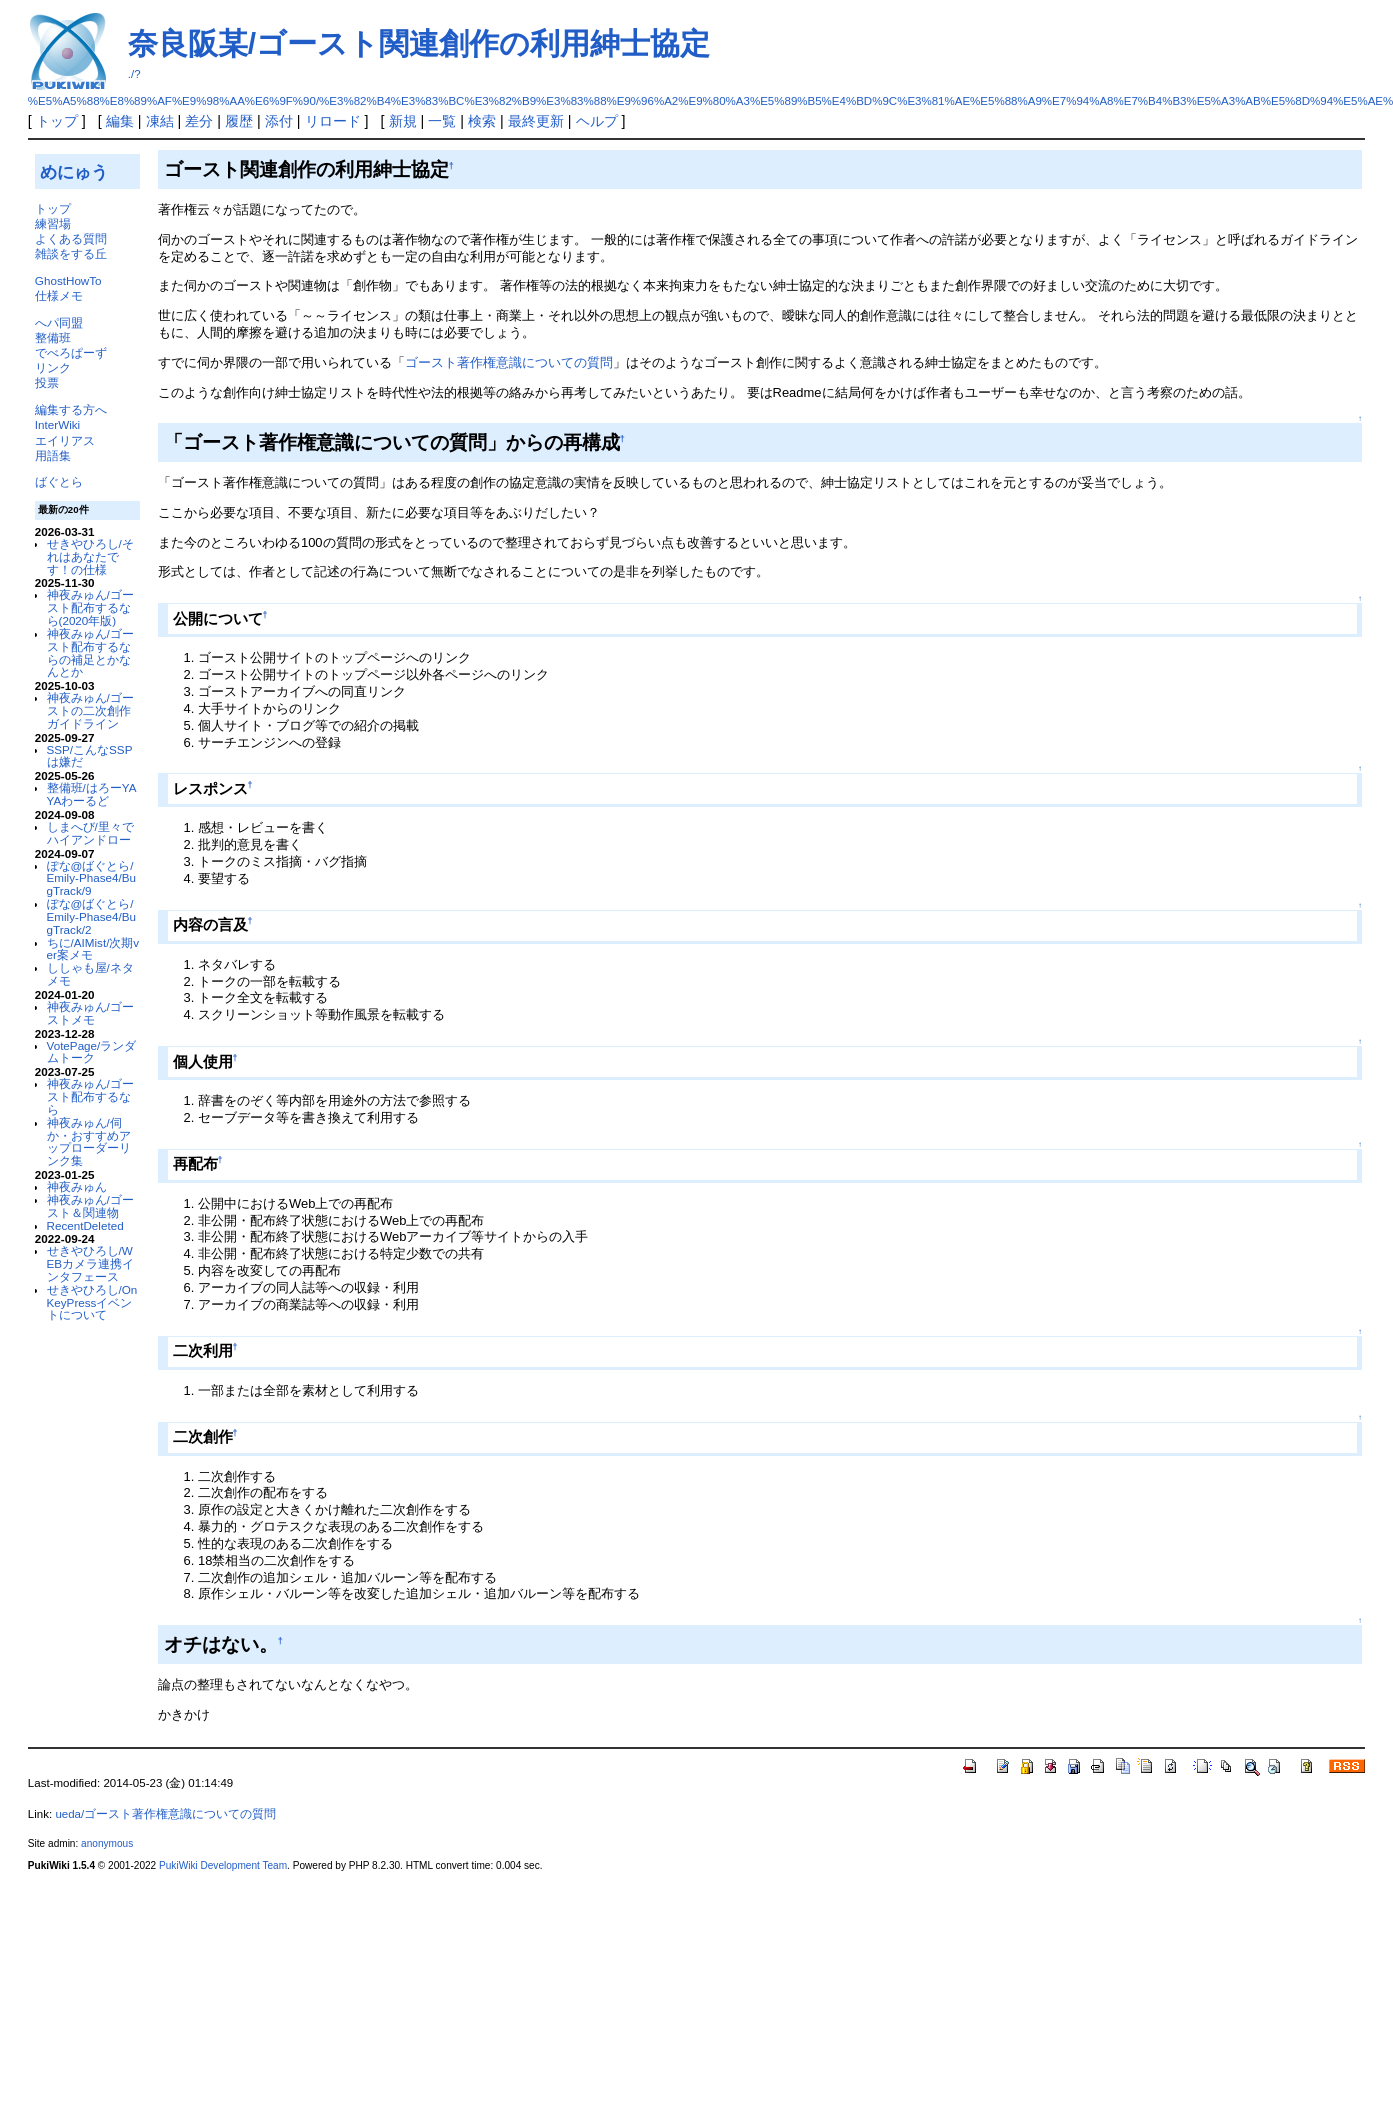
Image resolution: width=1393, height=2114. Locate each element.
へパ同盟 (59, 322)
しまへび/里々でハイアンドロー (90, 833)
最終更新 (536, 121)
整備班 (53, 337)
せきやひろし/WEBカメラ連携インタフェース (91, 1263)
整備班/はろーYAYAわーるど (92, 794)
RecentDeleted (85, 1225)
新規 (403, 121)
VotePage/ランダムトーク (92, 1052)
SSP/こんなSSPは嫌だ (90, 756)
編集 (120, 121)
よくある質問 (71, 238)
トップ (57, 121)
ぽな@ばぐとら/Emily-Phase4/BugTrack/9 (91, 878)
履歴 (239, 121)
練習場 (53, 223)
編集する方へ (71, 409)
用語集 (53, 455)
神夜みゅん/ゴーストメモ (90, 1013)
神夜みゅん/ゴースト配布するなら (90, 1096)
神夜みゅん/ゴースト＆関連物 (90, 1206)
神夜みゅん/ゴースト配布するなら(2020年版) (90, 607)
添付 (279, 121)
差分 (199, 121)
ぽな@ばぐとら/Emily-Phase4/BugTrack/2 (91, 916)
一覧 (442, 121)
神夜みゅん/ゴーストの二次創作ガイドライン (90, 710)
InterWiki (57, 424)
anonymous (107, 1843)
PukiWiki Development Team (223, 1865)
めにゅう (74, 172)
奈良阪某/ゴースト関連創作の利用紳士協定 (419, 43)
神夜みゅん (77, 1186)
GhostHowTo (68, 280)
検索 (482, 121)
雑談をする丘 (71, 253)
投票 (47, 382)
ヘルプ (597, 121)
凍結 (160, 121)
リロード (333, 121)
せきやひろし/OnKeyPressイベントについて (92, 1302)
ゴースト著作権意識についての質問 (509, 362)
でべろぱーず (71, 352)
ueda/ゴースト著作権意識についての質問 (165, 1814)
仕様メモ (59, 295)
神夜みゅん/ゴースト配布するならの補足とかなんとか (90, 652)
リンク (53, 367)
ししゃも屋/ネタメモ (90, 974)
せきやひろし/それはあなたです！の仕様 (90, 556)
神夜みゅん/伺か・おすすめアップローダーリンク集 (89, 1141)
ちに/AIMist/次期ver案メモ (93, 949)
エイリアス (65, 440)
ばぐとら (59, 481)
